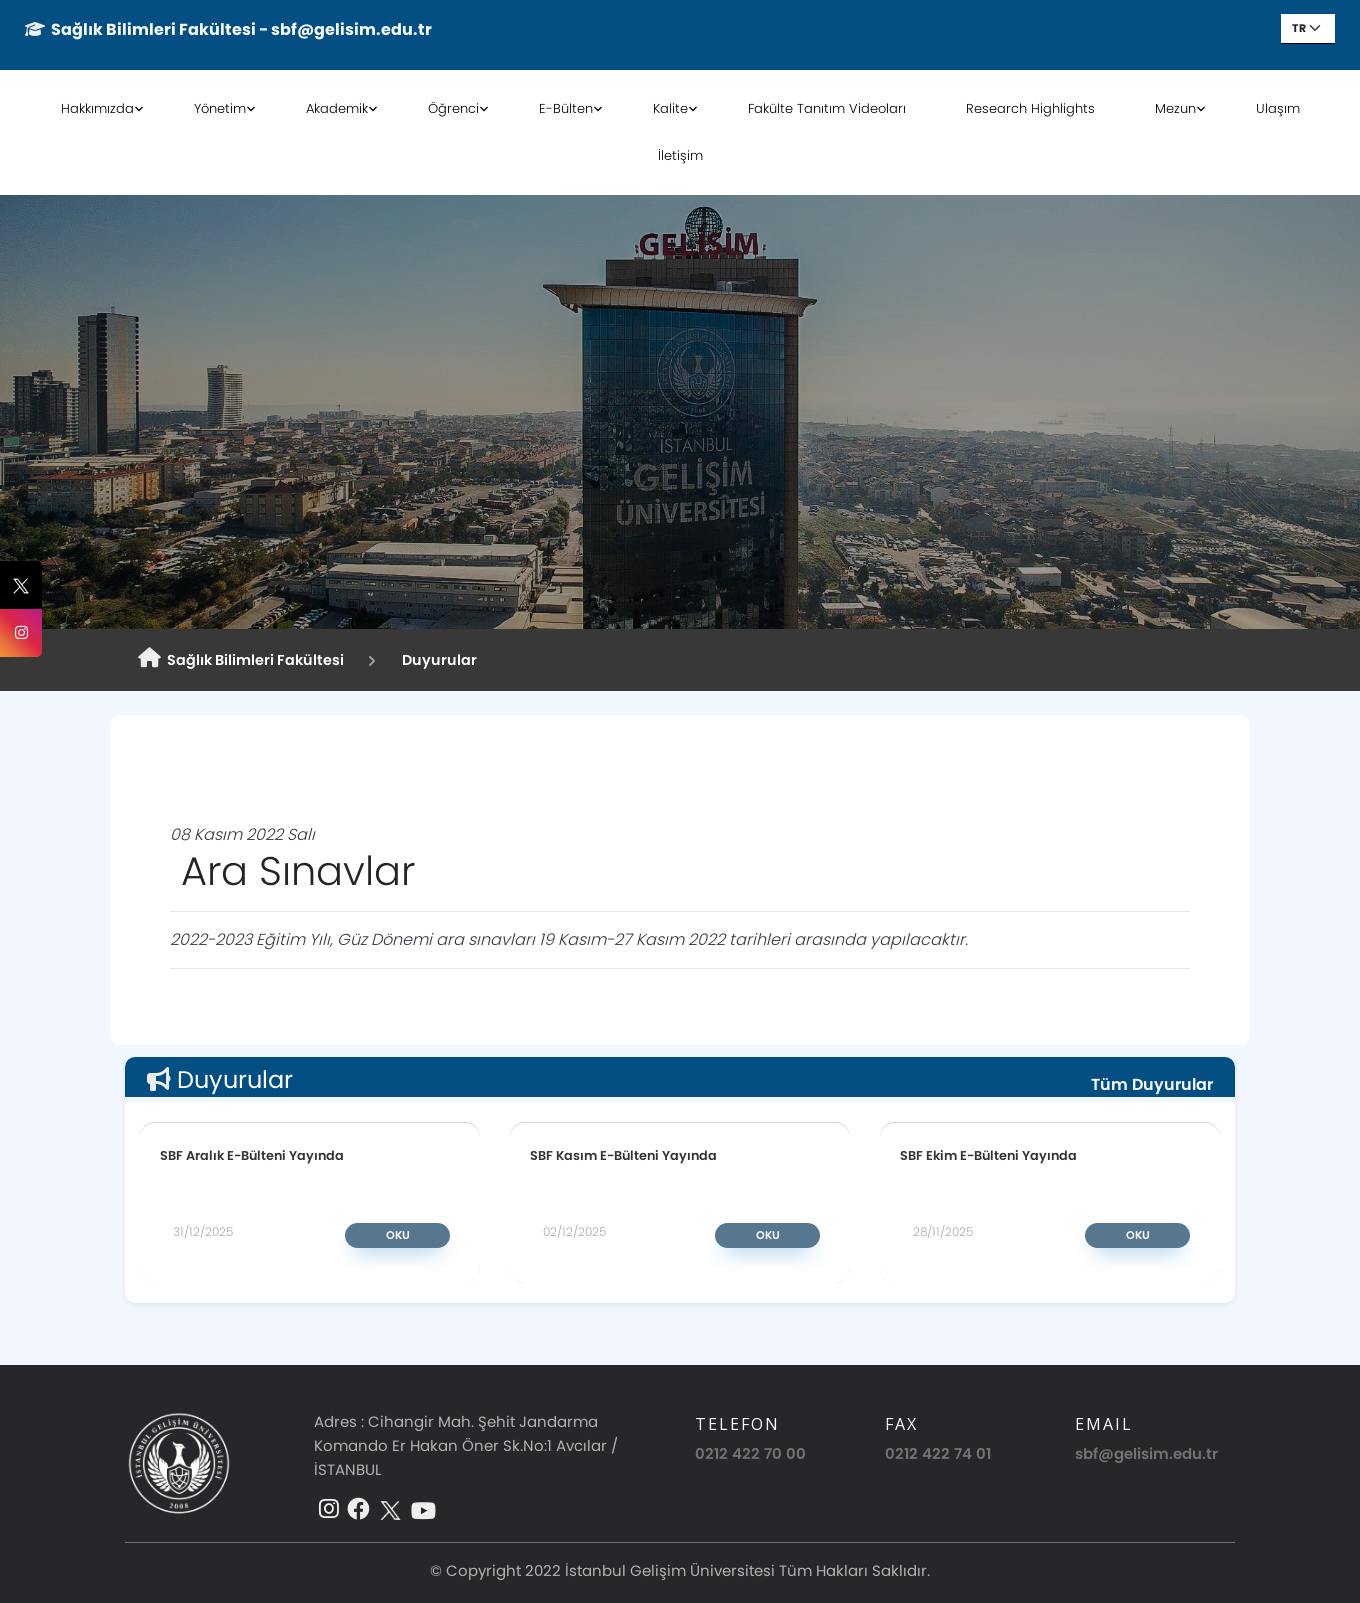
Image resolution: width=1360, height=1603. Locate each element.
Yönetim (220, 108)
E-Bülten (566, 108)
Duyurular (436, 660)
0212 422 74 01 (938, 1453)
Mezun (1175, 108)
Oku (398, 1235)
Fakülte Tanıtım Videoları (827, 108)
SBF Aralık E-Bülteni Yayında (252, 1155)
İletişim (680, 155)
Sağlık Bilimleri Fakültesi (241, 659)
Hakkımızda (97, 108)
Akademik (337, 108)
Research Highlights (1030, 108)
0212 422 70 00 (750, 1453)
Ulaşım (1278, 108)
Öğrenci (453, 108)
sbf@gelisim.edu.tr (1146, 1453)
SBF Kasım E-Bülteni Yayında (623, 1155)
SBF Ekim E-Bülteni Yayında (988, 1155)
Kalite (670, 108)
